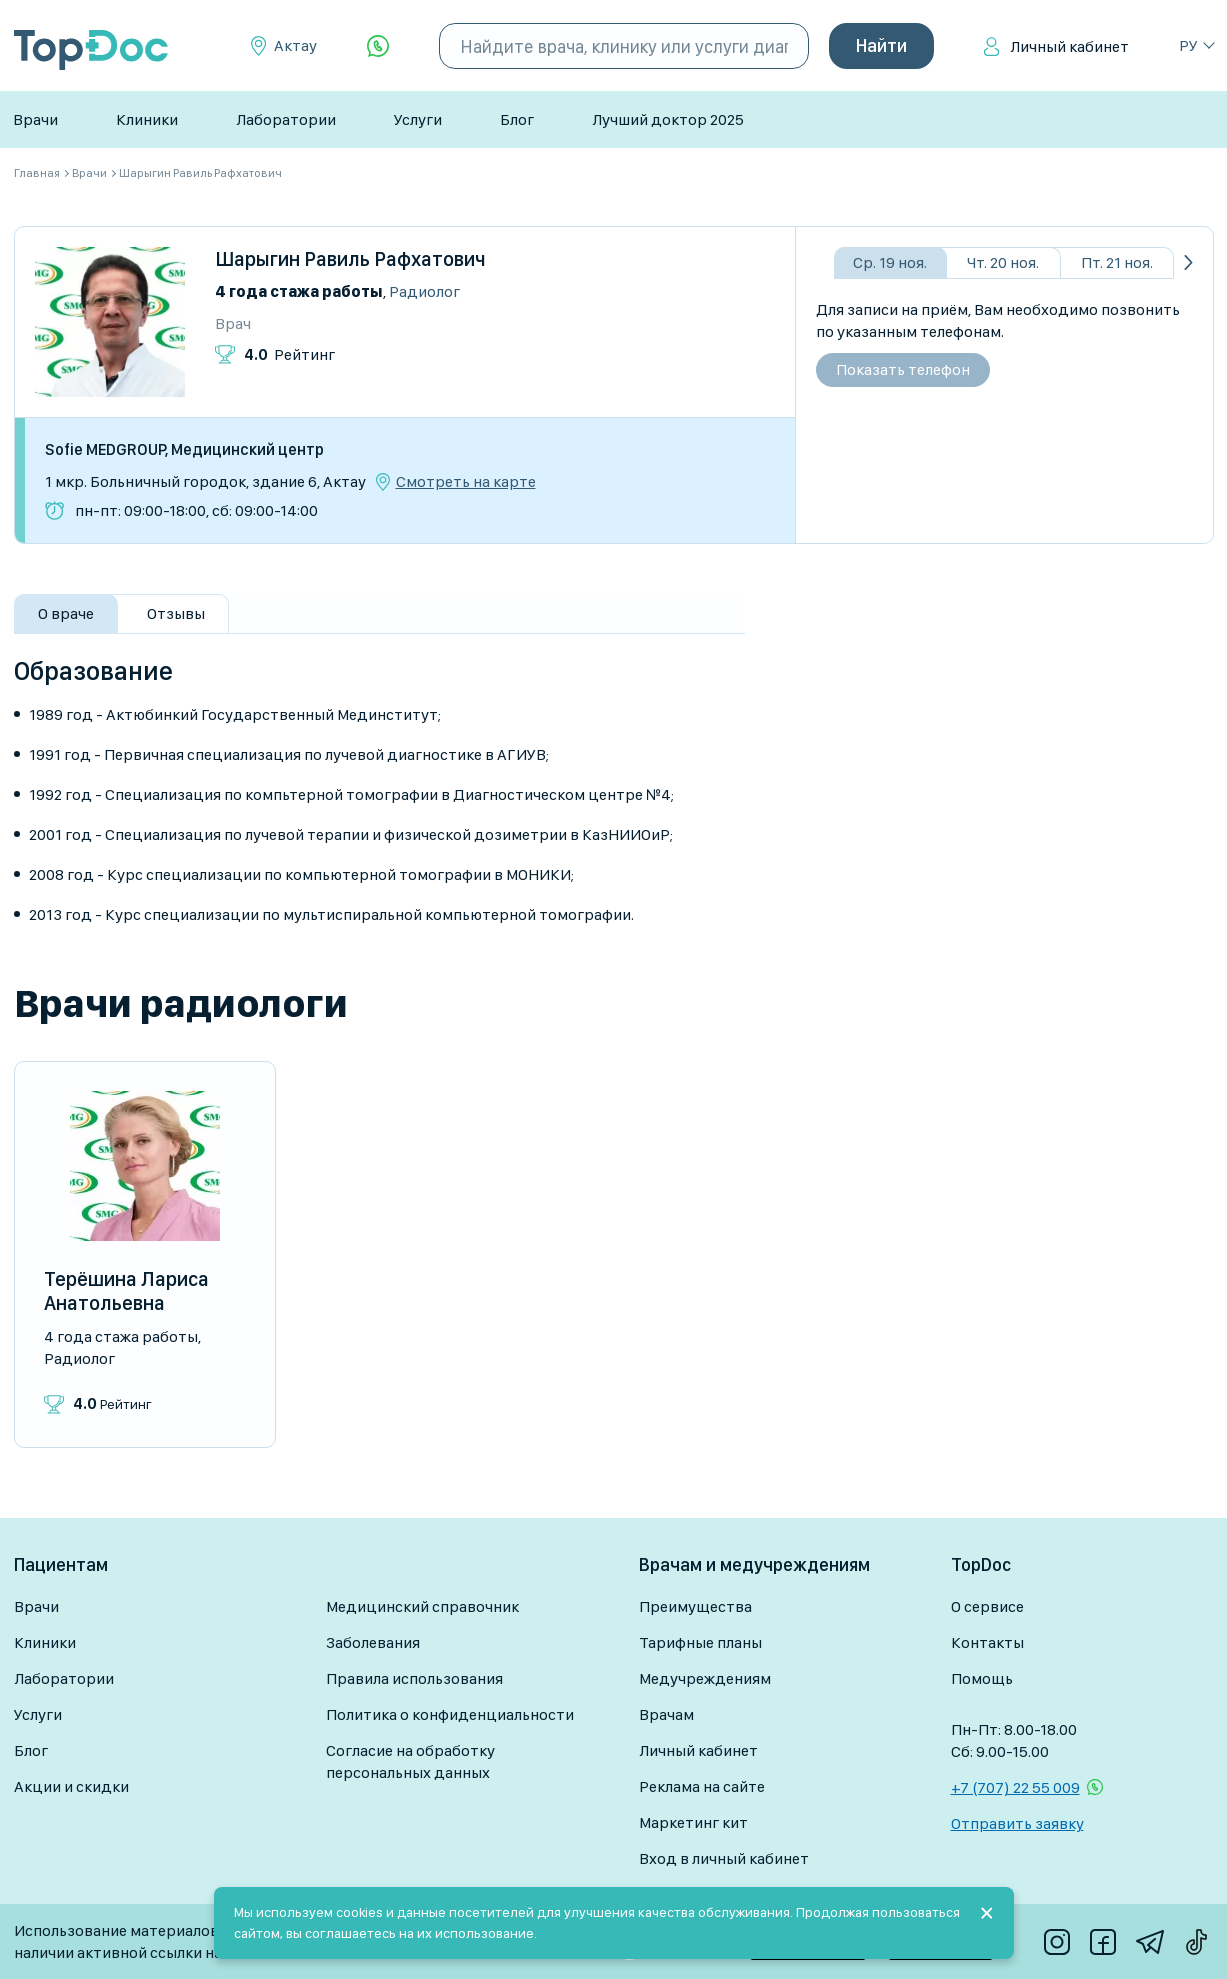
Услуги (418, 119)
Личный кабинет (1069, 46)
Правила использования (414, 1678)
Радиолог (424, 291)
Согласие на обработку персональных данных (410, 1761)
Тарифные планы (700, 1642)
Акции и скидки (71, 1786)
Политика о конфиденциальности (450, 1714)
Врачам (666, 1714)
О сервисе (987, 1606)
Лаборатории (286, 119)
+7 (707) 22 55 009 (1015, 1787)
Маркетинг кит (693, 1822)
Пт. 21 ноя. (1117, 262)
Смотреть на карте (466, 482)
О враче (66, 613)
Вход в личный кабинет (724, 1858)
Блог (517, 119)
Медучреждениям (705, 1678)
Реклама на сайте (702, 1786)
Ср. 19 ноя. (890, 262)
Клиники (147, 119)
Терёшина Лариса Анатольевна (126, 1291)
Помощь (982, 1678)
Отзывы (176, 613)
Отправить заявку (1017, 1823)
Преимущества (695, 1606)
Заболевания (373, 1642)
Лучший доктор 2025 (668, 119)
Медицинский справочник (422, 1606)
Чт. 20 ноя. (1003, 262)
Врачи (35, 119)
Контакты (987, 1642)
